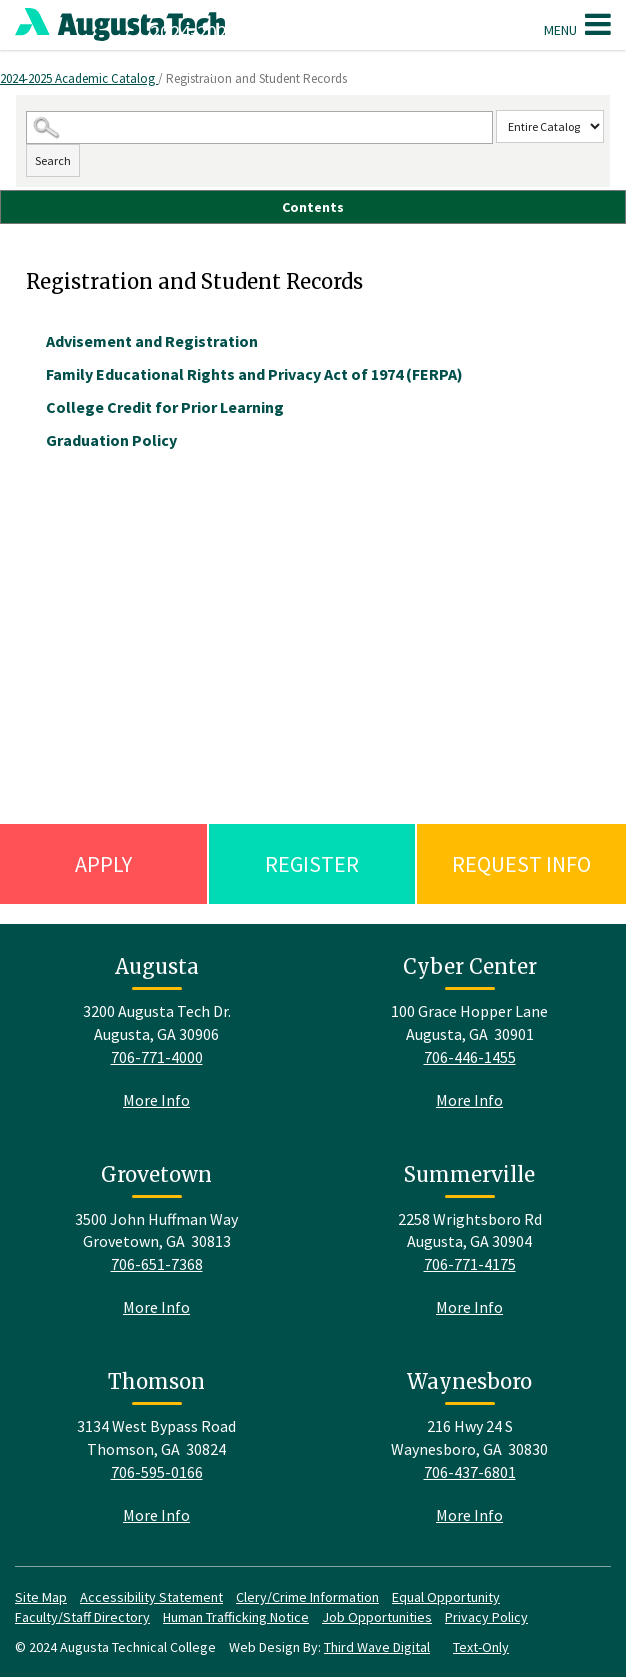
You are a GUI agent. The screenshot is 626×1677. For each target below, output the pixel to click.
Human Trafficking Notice (236, 1617)
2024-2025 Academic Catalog (79, 78)
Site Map (41, 1597)
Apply (103, 864)
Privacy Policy (486, 1617)
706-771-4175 (470, 1264)
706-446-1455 (470, 1057)
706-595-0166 (157, 1472)
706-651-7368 (157, 1264)
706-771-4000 (157, 1057)
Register (312, 864)
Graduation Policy (111, 440)
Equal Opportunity (446, 1597)
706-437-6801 (470, 1472)
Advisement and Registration (152, 341)
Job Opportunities (377, 1617)
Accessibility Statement (151, 1597)
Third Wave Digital (377, 1647)
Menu (577, 24)
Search (53, 160)
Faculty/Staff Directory (82, 1617)
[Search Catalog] (260, 127)
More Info (156, 1100)
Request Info (521, 864)
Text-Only (481, 1647)
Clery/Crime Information (307, 1597)
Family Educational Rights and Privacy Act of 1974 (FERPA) (254, 374)
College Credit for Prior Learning (165, 407)
